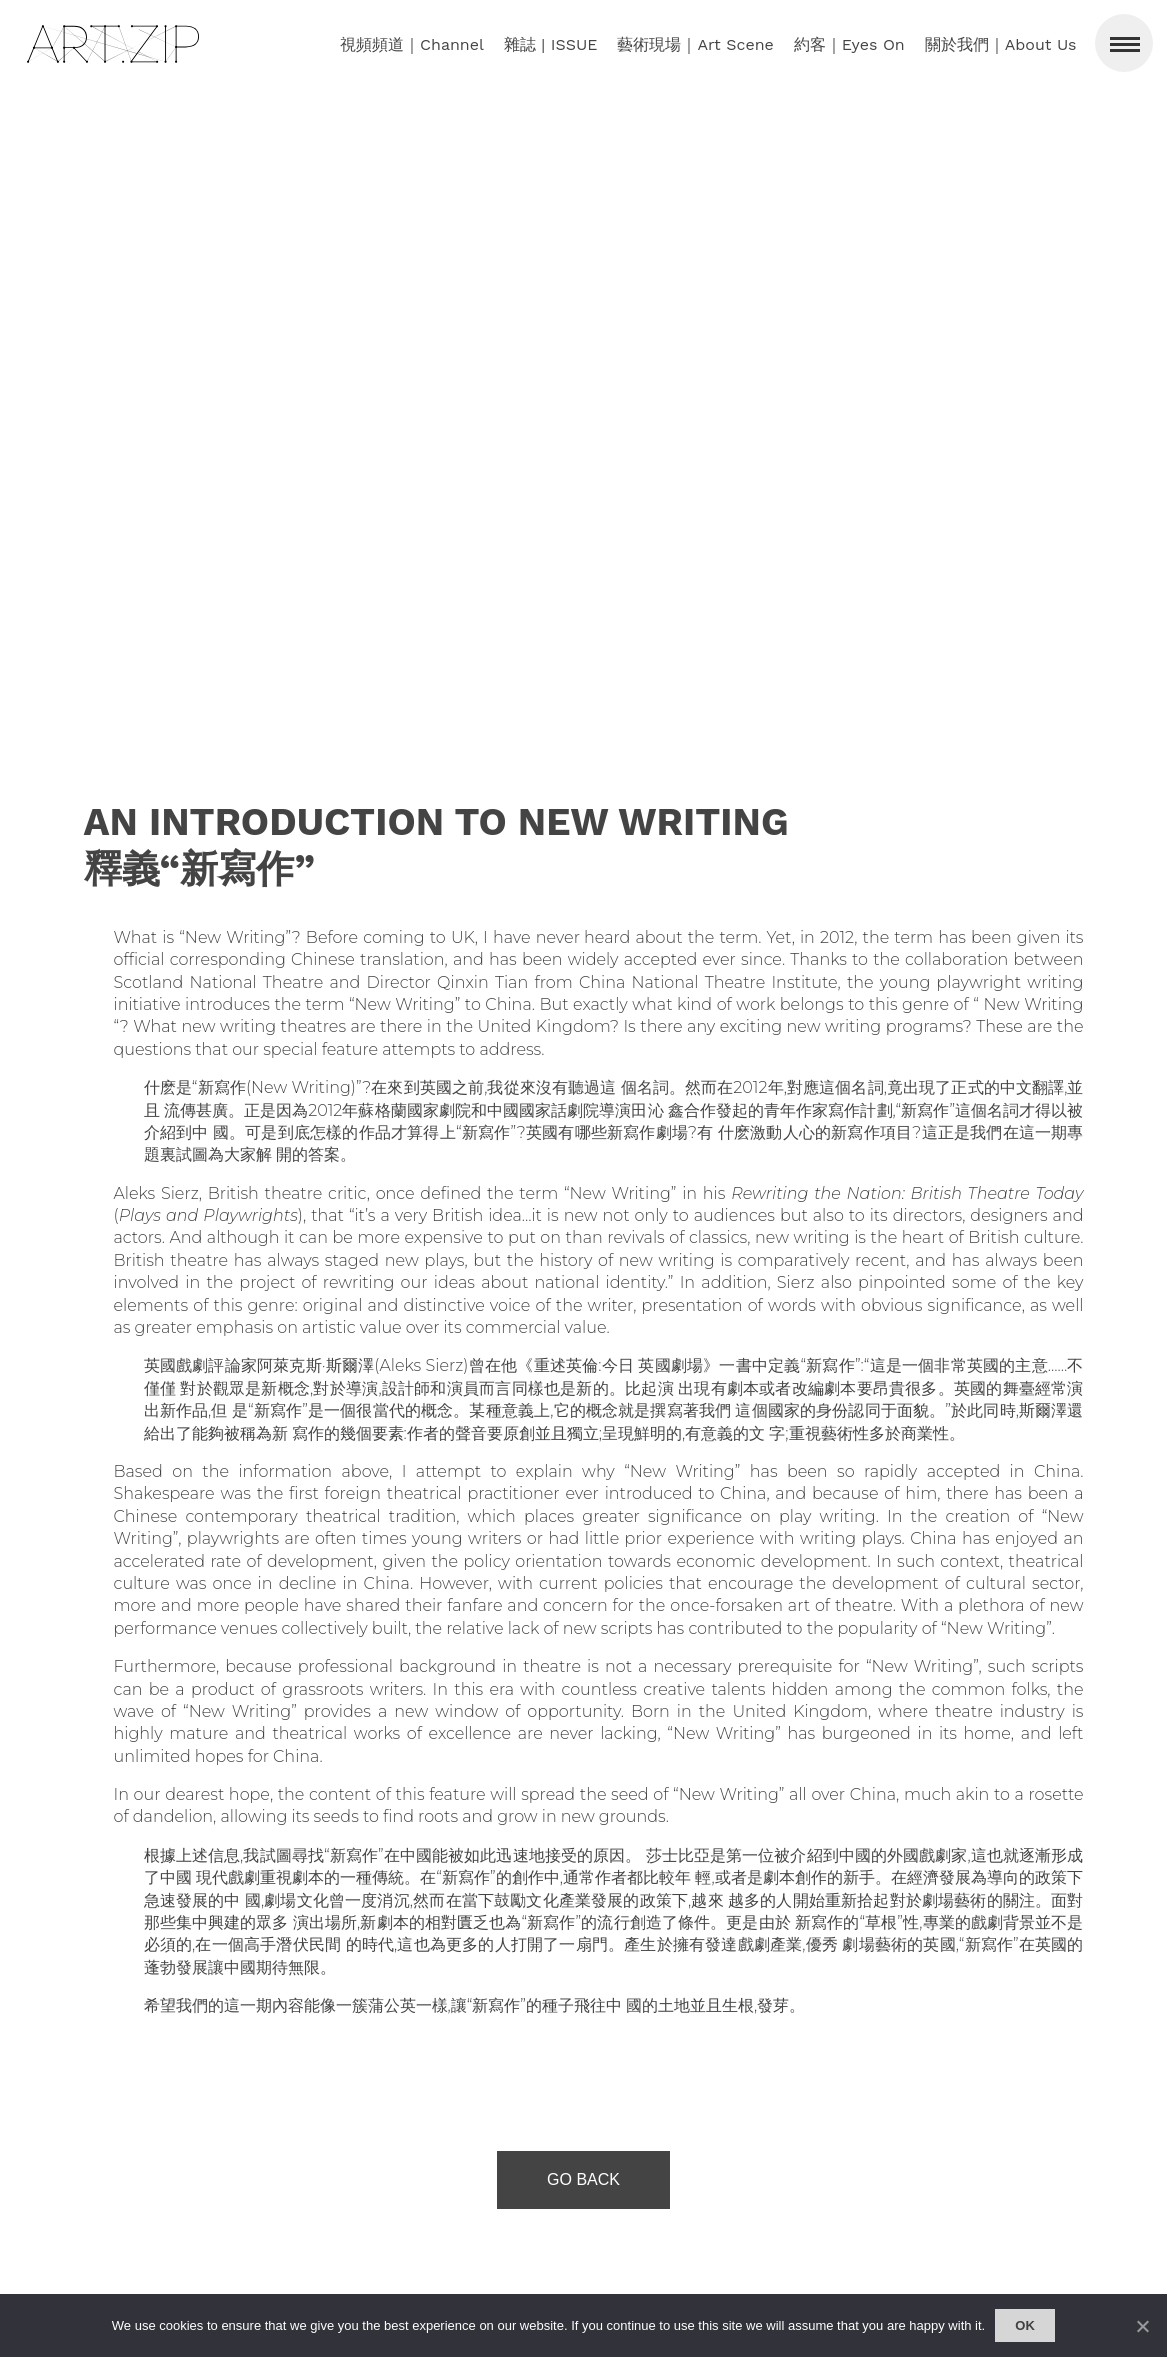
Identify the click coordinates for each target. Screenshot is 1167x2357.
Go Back (583, 2179)
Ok (1025, 2325)
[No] (1142, 2326)
